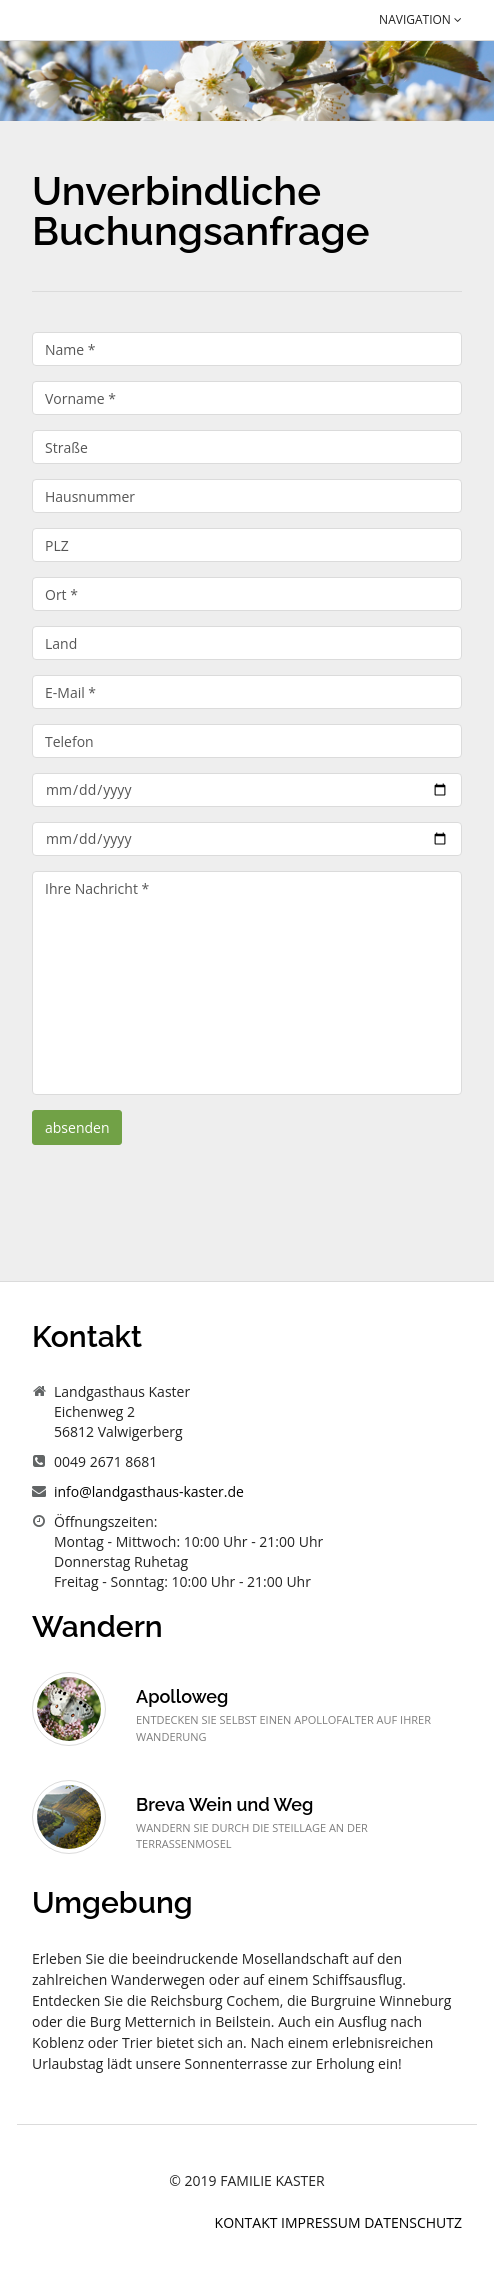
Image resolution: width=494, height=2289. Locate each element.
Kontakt (248, 2222)
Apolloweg (182, 1696)
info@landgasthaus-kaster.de (149, 1491)
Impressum (322, 2222)
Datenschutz (413, 2222)
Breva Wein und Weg (224, 1804)
